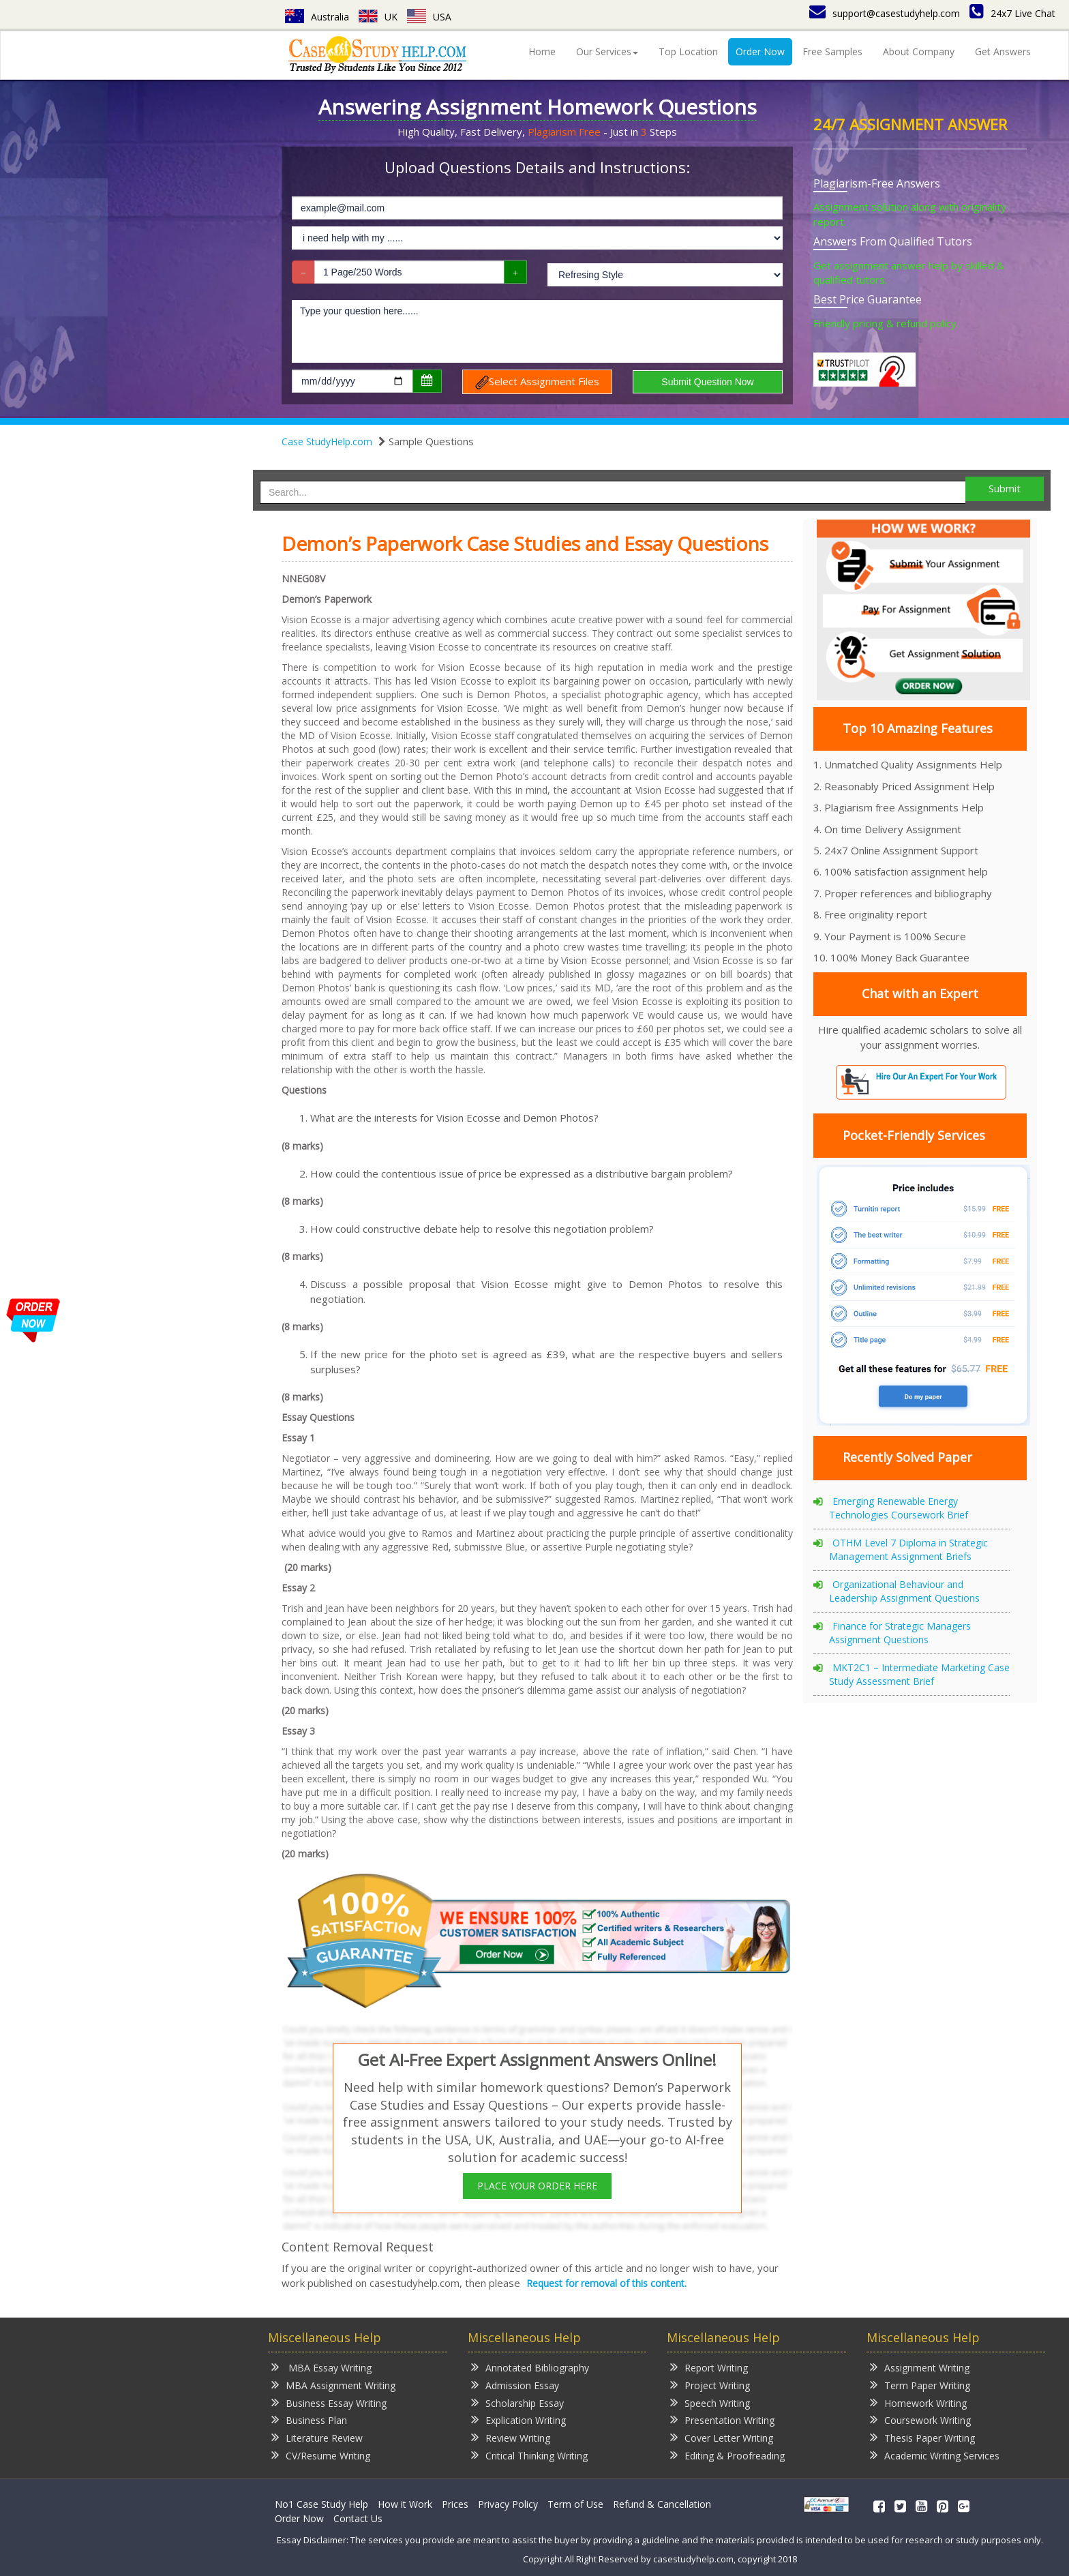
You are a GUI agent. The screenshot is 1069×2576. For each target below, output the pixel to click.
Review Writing (510, 2437)
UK (378, 16)
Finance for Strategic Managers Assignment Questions (900, 1632)
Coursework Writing (920, 2419)
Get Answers (1003, 51)
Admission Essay (515, 2385)
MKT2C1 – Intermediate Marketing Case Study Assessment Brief (919, 1674)
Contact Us (357, 2518)
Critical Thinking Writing (529, 2455)
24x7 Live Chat (1012, 13)
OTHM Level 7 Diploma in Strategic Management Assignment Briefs (908, 1549)
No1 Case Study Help (321, 2504)
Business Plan (309, 2419)
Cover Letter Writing (721, 2437)
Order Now (760, 51)
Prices (455, 2504)
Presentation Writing (722, 2419)
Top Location (688, 51)
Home (542, 51)
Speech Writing (710, 2402)
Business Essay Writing (329, 2402)
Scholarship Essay (517, 2402)
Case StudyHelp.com (327, 441)
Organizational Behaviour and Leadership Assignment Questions (904, 1591)
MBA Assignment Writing (333, 2385)
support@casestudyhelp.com (884, 13)
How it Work (405, 2504)
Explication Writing (518, 2419)
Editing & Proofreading (727, 2455)
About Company (918, 51)
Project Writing (710, 2385)
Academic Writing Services (934, 2455)
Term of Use (575, 2504)
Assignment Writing (919, 2367)
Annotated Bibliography (530, 2367)
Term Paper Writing (920, 2385)
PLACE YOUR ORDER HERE (537, 2185)
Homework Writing (918, 2402)
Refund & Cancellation (662, 2504)
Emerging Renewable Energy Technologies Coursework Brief (898, 1508)
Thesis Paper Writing (922, 2437)
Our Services (607, 51)
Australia (317, 16)
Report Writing (709, 2367)
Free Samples (832, 51)
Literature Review (317, 2437)
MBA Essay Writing (321, 2367)
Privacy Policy (508, 2504)
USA (429, 16)
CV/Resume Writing (320, 2455)
